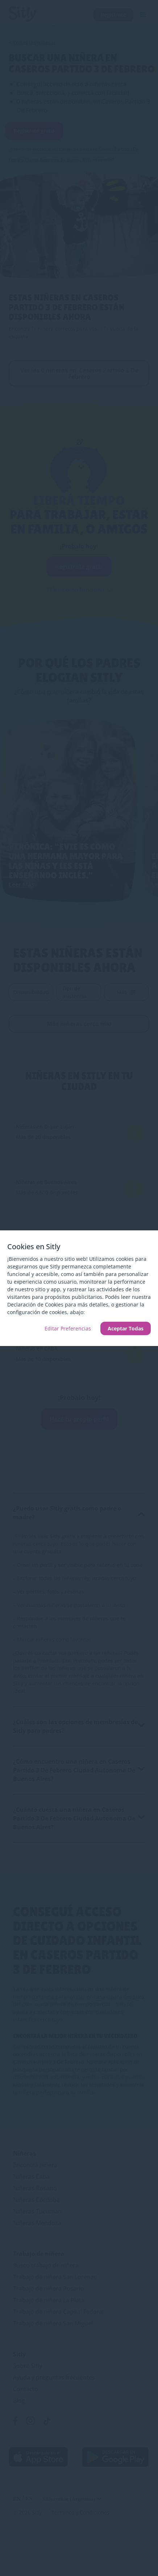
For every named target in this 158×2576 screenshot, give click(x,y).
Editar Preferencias (68, 1328)
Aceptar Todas (126, 1328)
